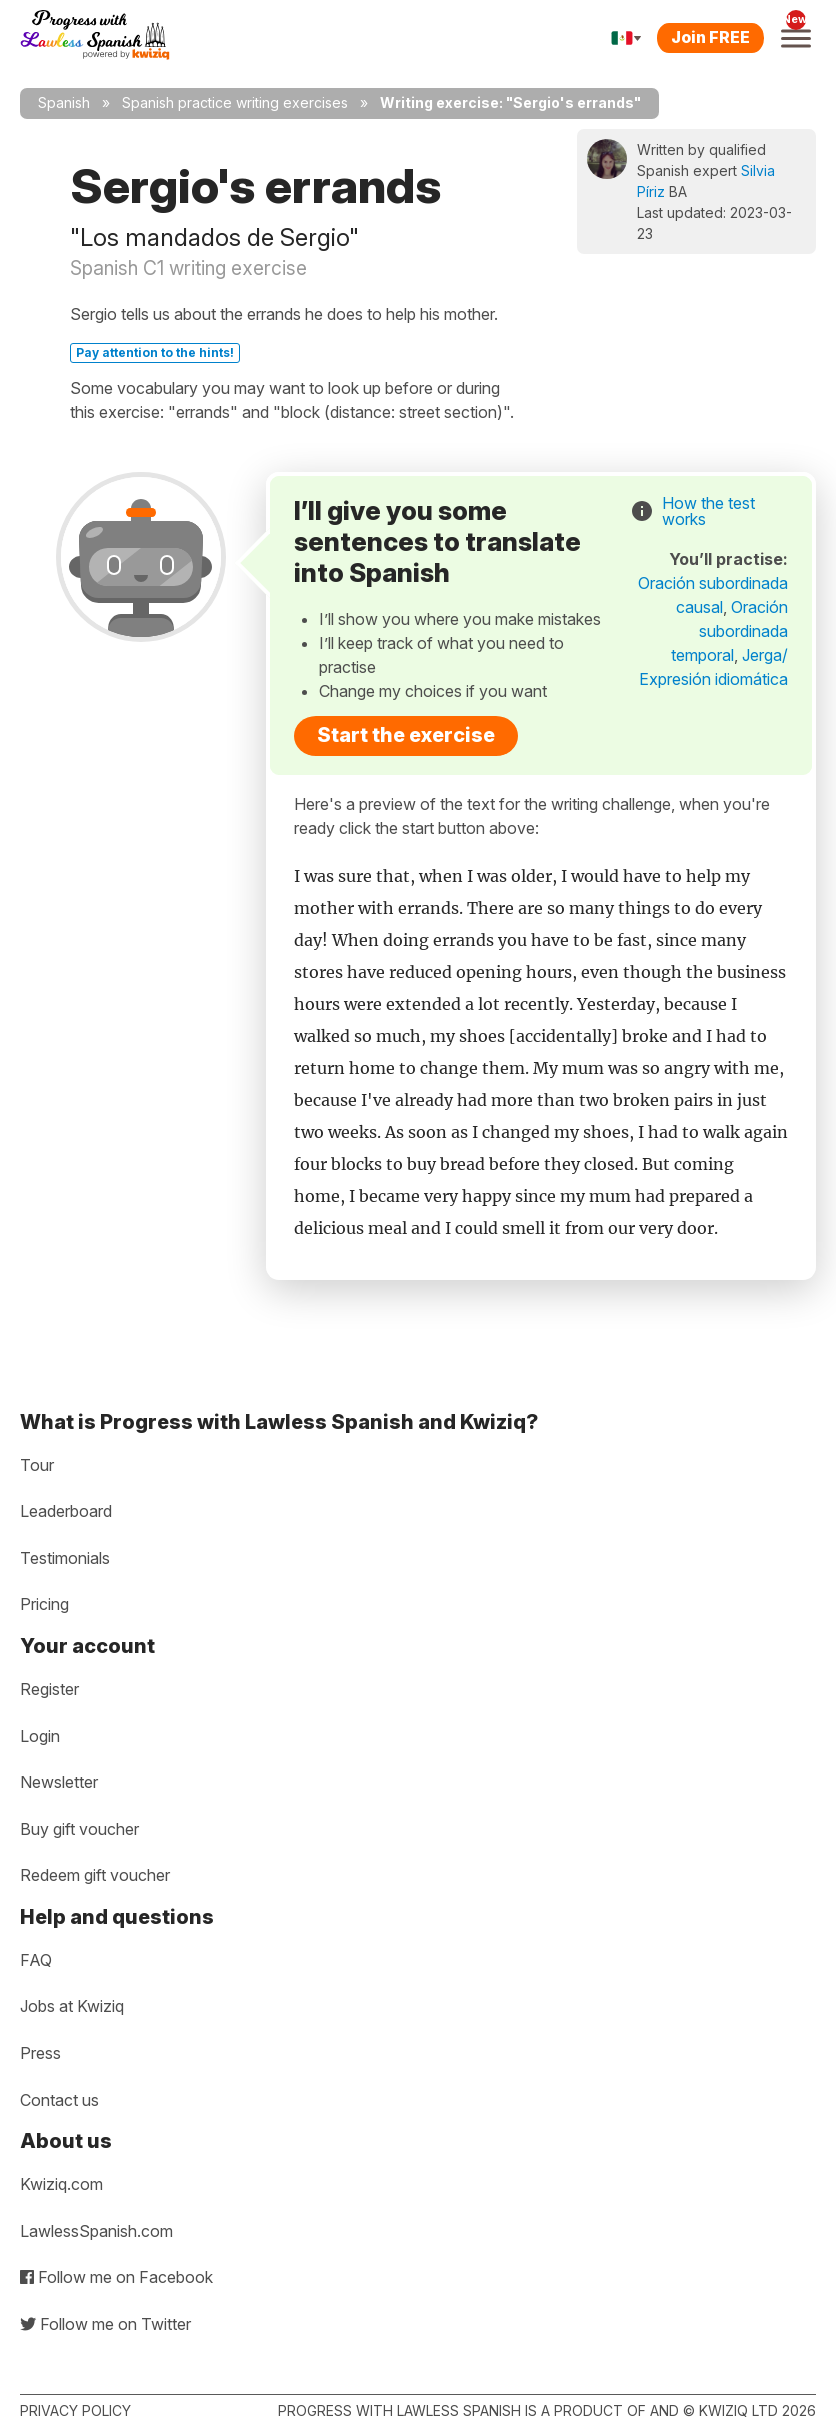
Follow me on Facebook (116, 2277)
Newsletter (59, 1782)
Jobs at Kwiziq (72, 2006)
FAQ (36, 1960)
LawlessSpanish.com (96, 2231)
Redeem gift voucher (95, 1875)
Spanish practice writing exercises (235, 102)
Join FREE (710, 37)
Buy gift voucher (79, 1829)
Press (40, 2053)
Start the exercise (406, 735)
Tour (37, 1465)
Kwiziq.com (61, 2184)
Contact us (59, 2100)
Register (49, 1689)
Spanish (64, 102)
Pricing (44, 1604)
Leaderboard (66, 1511)
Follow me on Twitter (105, 2324)
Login (40, 1736)
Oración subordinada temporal (729, 631)
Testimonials (65, 1558)
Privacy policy (75, 2410)
